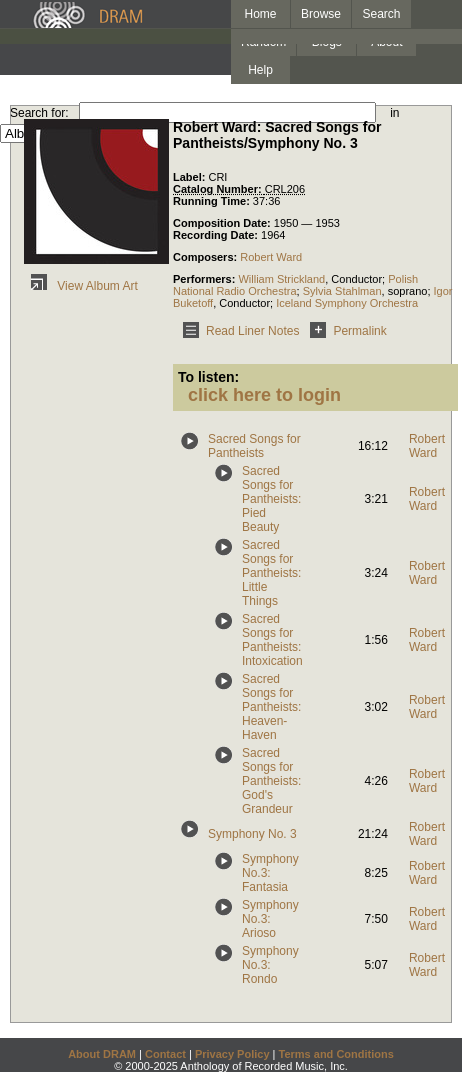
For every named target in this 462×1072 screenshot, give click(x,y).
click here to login (264, 395)
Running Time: (213, 201)
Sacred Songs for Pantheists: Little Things (271, 573)
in (394, 113)
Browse (321, 14)
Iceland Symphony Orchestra (347, 303)
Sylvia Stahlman (342, 291)
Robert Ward (271, 257)
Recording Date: (217, 235)
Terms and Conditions (336, 1054)
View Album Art (81, 286)
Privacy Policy (232, 1054)
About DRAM (102, 1054)
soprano (408, 291)
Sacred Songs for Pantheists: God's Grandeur (271, 781)
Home (260, 14)
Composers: (206, 257)
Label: (190, 177)
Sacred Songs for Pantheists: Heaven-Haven (271, 707)
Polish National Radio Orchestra (295, 285)
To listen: (208, 377)
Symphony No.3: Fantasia (270, 873)
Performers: (205, 279)
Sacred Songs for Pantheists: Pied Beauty (271, 499)
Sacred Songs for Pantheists (254, 446)
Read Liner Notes (237, 331)
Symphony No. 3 (252, 834)
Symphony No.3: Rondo (270, 965)
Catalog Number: (219, 189)
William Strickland (281, 279)
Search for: (39, 113)
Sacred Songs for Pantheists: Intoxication (272, 640)
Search (382, 14)
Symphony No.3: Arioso (270, 919)
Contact (165, 1054)
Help (260, 70)
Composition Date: (223, 223)
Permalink (344, 331)
